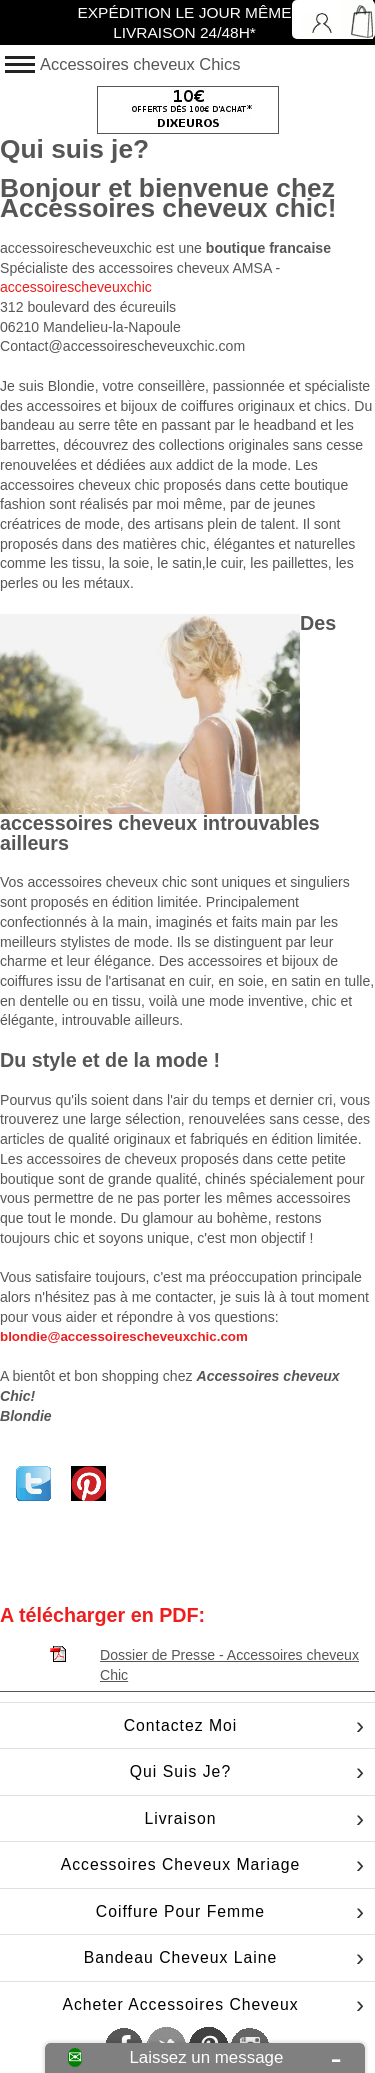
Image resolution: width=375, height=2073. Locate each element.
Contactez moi (181, 1725)
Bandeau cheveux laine (181, 1957)
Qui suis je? (180, 1771)
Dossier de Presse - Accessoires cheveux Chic (229, 1659)
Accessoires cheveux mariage (181, 1864)
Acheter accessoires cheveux (180, 2004)
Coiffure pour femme (180, 1911)
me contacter (172, 1297)
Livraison (180, 1818)
